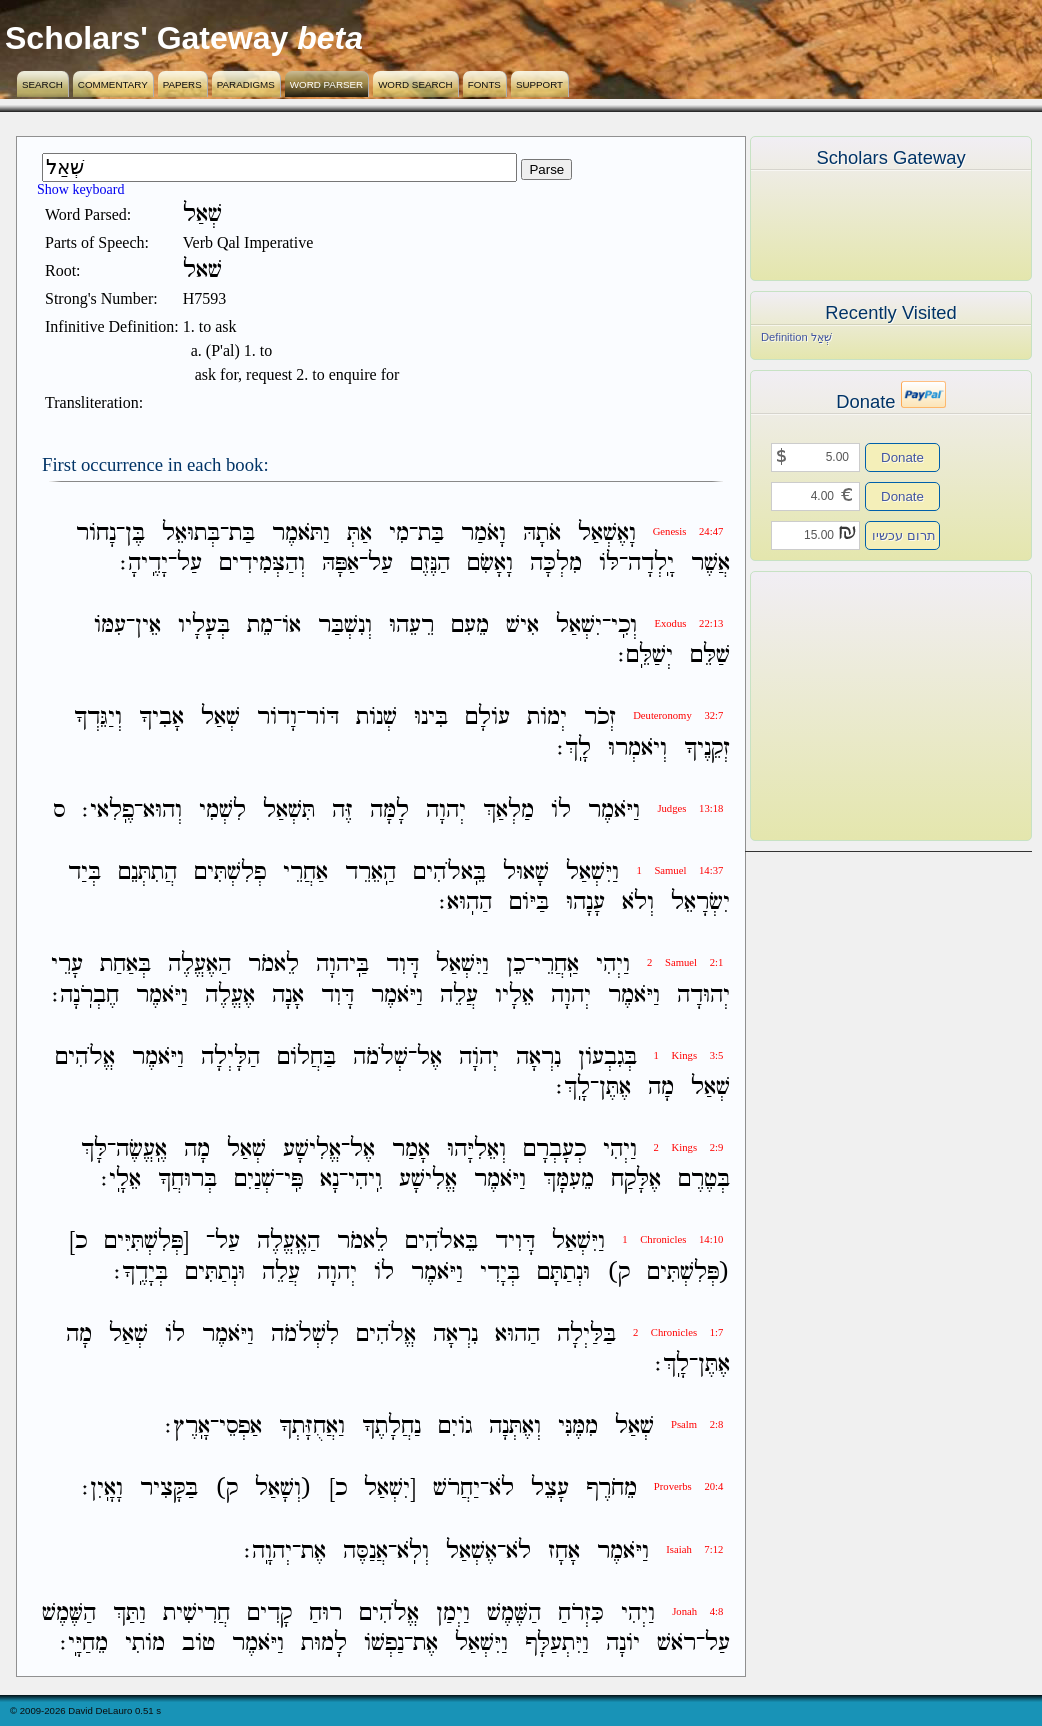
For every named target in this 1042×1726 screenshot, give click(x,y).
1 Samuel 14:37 (679, 870)
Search (42, 84)
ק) (618, 1272)
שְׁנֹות (376, 718)
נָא (329, 1179)
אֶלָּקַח (636, 1179)
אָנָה (288, 995)
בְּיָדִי (500, 1272)
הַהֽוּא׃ (465, 902)
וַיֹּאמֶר (614, 810)
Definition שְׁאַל (796, 337)
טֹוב (198, 1643)
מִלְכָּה (556, 563)
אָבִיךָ (161, 718)
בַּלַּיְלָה (586, 1334)
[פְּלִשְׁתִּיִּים (146, 1242)
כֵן (515, 965)
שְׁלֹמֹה (380, 1057)
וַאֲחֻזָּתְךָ (312, 1426)
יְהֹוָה (479, 1057)
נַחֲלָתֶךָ (391, 1426)
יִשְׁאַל (579, 625)
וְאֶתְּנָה (515, 1426)
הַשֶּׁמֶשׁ (514, 1613)
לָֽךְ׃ (574, 748)
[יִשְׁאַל (390, 1489)
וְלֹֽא (413, 1551)
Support (539, 84)
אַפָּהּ (340, 563)
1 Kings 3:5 (689, 1055)
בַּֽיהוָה (342, 965)
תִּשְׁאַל (289, 810)
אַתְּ (359, 533)
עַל (380, 563)
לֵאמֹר (273, 965)
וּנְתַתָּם (563, 1272)
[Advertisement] (861, 706)
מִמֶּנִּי (578, 1426)
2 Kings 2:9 (689, 1147)
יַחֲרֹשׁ (456, 1489)
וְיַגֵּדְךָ (98, 718)
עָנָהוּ (585, 902)
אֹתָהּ (542, 533)
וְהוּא (162, 810)
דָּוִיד (515, 1242)
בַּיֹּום (529, 902)
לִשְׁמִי (222, 810)
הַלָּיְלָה (230, 1057)
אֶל (429, 1057)
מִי (399, 533)
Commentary (113, 84)
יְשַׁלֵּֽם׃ (645, 655)
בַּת (431, 533)
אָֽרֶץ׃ (187, 1426)
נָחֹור (96, 533)
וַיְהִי (613, 965)
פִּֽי (293, 1179)
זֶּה (342, 810)
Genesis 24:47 (688, 531)
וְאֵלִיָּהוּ (476, 1149)
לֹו (561, 810)
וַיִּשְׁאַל (592, 872)
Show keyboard (81, 189)
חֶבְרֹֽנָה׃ (85, 995)
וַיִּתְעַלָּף (557, 1643)
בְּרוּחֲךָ (187, 1179)
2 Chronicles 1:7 (678, 1332)
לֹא (501, 1489)
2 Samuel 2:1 (685, 962)
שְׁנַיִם (254, 1179)
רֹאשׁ (676, 1643)
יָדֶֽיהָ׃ (144, 563)
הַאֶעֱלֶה (199, 965)
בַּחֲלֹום (306, 1057)
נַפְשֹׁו (384, 1643)
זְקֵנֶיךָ (707, 748)
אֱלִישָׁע (312, 1149)
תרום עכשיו (904, 535)
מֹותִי (145, 1643)
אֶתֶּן (615, 1087)
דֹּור (322, 718)
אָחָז (564, 1551)
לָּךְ (94, 1149)
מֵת (260, 625)
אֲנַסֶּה (365, 1551)
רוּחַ (325, 1613)
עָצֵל (550, 1489)
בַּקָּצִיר (169, 1489)
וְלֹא (638, 902)
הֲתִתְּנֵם (147, 872)
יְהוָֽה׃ (268, 1551)
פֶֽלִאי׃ (108, 810)
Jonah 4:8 (697, 1611)
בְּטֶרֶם (704, 1179)
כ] (78, 1242)
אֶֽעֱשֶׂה (141, 1149)
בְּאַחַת (125, 965)
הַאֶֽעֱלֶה (288, 1242)
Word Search (415, 84)
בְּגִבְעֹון (607, 1057)
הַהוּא (517, 1334)
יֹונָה (623, 1643)
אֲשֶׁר (710, 563)
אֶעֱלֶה (230, 995)
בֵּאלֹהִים (441, 1242)
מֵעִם (470, 625)
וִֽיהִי (365, 1179)
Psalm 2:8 (697, 1424)
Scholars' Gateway (146, 38)
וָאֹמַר (483, 533)
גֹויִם (455, 1426)
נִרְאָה (538, 1057)
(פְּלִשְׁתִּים (688, 1272)
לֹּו (609, 563)
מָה (661, 1087)
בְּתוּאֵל (191, 533)
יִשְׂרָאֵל (700, 902)
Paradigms (246, 84)
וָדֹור (277, 718)
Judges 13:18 (690, 808)
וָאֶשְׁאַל (607, 533)
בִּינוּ (431, 718)
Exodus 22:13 (688, 623)
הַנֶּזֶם (430, 563)
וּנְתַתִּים (215, 1272)
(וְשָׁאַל (283, 1489)
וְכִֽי (624, 625)
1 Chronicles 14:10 (672, 1239)
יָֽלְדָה (651, 563)
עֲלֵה (459, 995)
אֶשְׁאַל (471, 1551)
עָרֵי (67, 965)
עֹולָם (487, 718)
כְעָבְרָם (554, 1149)
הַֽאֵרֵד (370, 872)
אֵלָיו (514, 995)
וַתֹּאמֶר (301, 533)
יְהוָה (446, 810)
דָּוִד (402, 965)
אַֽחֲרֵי (556, 965)
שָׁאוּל (526, 872)
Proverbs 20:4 (689, 1486)
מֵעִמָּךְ (568, 1179)
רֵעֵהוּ (411, 625)
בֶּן (135, 533)
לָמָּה (389, 810)
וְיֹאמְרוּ (637, 748)
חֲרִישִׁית (196, 1613)
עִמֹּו (110, 625)
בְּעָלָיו (204, 625)
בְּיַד (84, 872)
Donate (902, 457)
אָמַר (411, 1149)
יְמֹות (547, 718)
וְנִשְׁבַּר (345, 625)
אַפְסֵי (240, 1426)
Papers (182, 84)
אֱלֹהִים (85, 1057)
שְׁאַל (220, 718)
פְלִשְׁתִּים (230, 872)
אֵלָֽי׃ (121, 1179)
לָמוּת (324, 1643)
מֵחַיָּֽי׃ (84, 1643)
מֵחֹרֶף (611, 1489)
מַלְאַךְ (508, 810)
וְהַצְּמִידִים (262, 563)
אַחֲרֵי (305, 872)
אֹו (291, 625)
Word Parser (326, 84)
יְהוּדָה (703, 995)
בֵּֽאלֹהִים (449, 872)
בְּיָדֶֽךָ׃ (141, 1272)
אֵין (148, 625)
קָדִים (269, 1613)
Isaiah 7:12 (694, 1549)
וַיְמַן (453, 1613)
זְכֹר (600, 718)
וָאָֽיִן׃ (102, 1489)
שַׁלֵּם (710, 655)
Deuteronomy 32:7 (678, 715)
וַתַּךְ (129, 1613)
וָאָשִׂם (490, 563)
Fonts (484, 84)
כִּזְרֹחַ (581, 1613)
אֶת (313, 1551)
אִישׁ (522, 625)
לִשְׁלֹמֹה (305, 1334)
